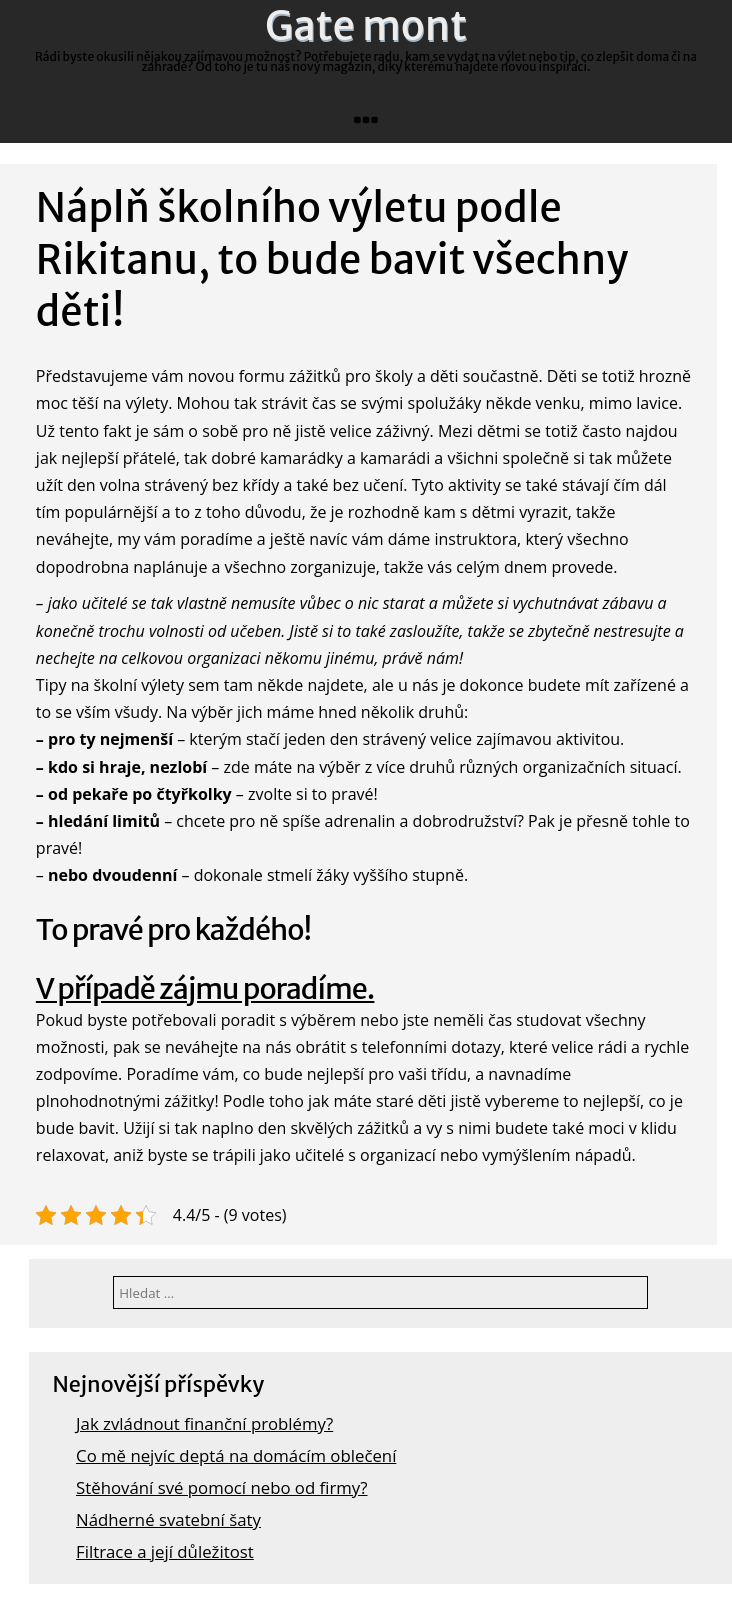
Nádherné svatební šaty (168, 1519)
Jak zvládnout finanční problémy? (204, 1423)
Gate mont (366, 26)
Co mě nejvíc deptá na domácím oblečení (236, 1455)
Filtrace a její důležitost (165, 1551)
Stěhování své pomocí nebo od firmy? (221, 1487)
